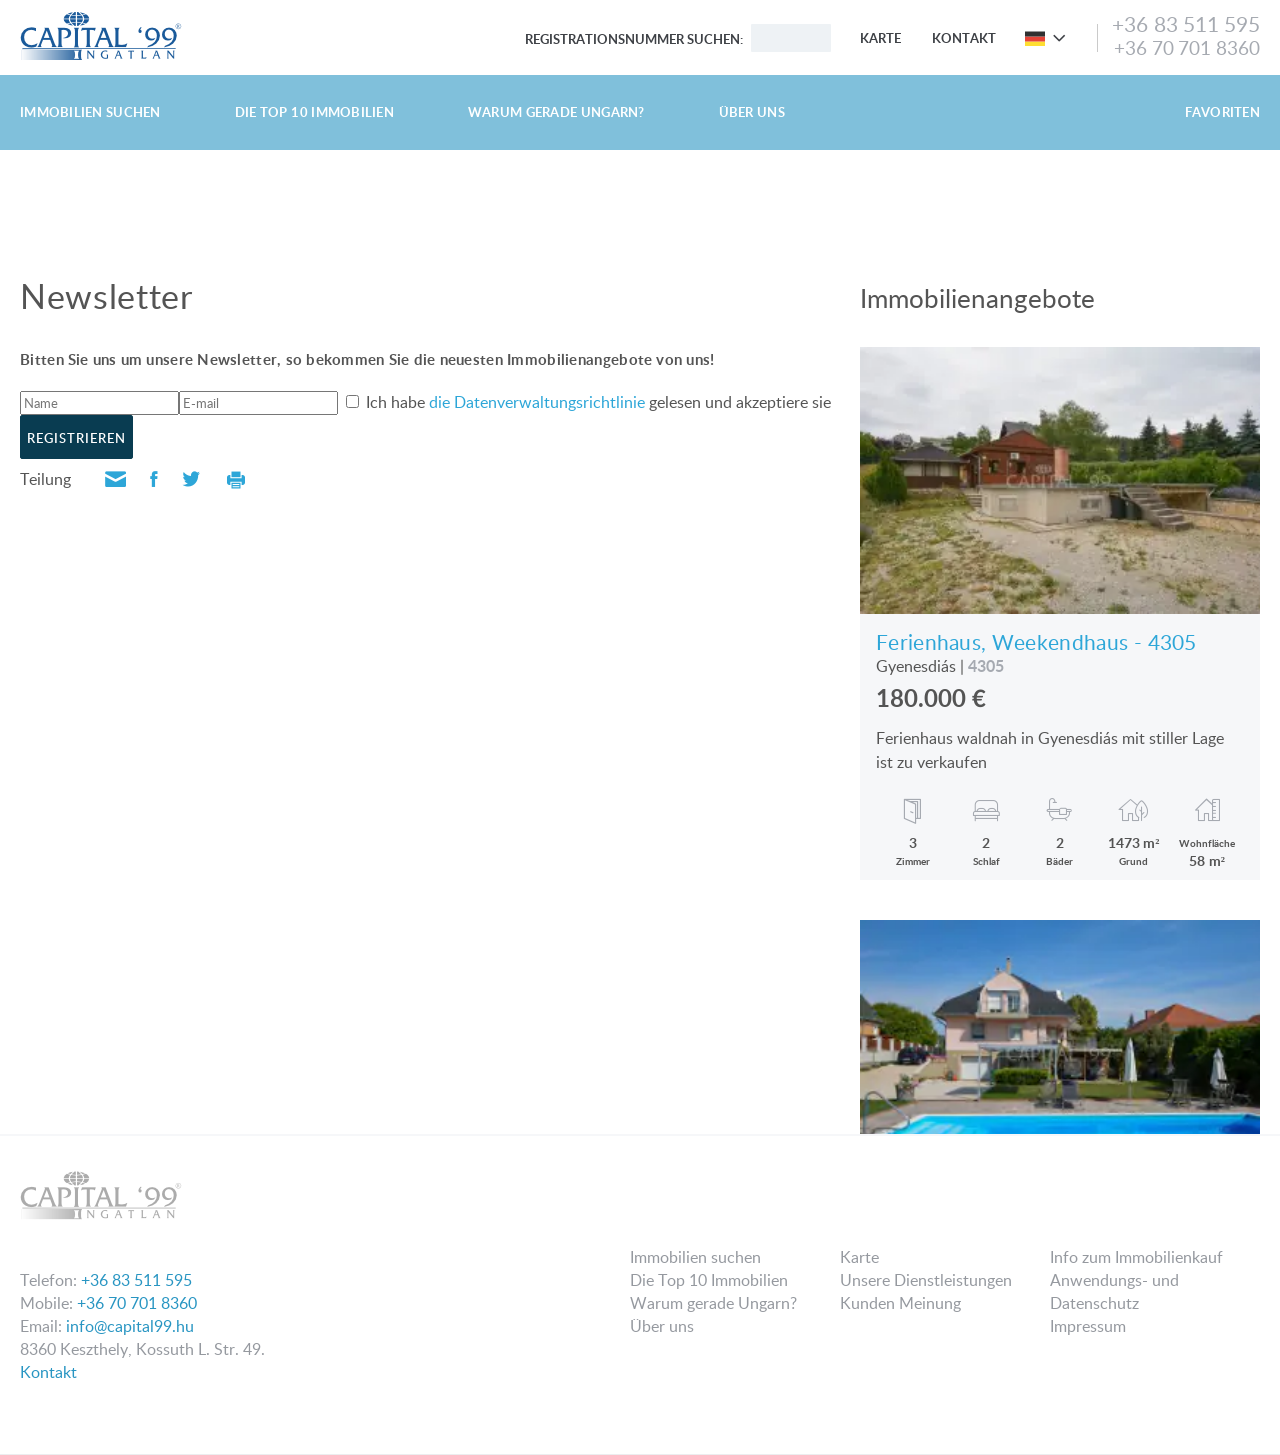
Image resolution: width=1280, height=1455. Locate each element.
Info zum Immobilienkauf (1136, 1257)
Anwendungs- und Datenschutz (1114, 1291)
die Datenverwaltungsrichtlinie (537, 402)
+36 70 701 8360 (1187, 47)
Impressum (1088, 1326)
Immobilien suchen (90, 112)
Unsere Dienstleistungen (926, 1280)
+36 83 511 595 (1186, 24)
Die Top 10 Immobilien (314, 112)
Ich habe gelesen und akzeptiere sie (596, 402)
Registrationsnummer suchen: (634, 39)
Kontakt (964, 38)
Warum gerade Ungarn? (556, 112)
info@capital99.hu (130, 1326)
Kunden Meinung (900, 1303)
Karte (880, 38)
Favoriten (1222, 112)
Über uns (752, 112)
